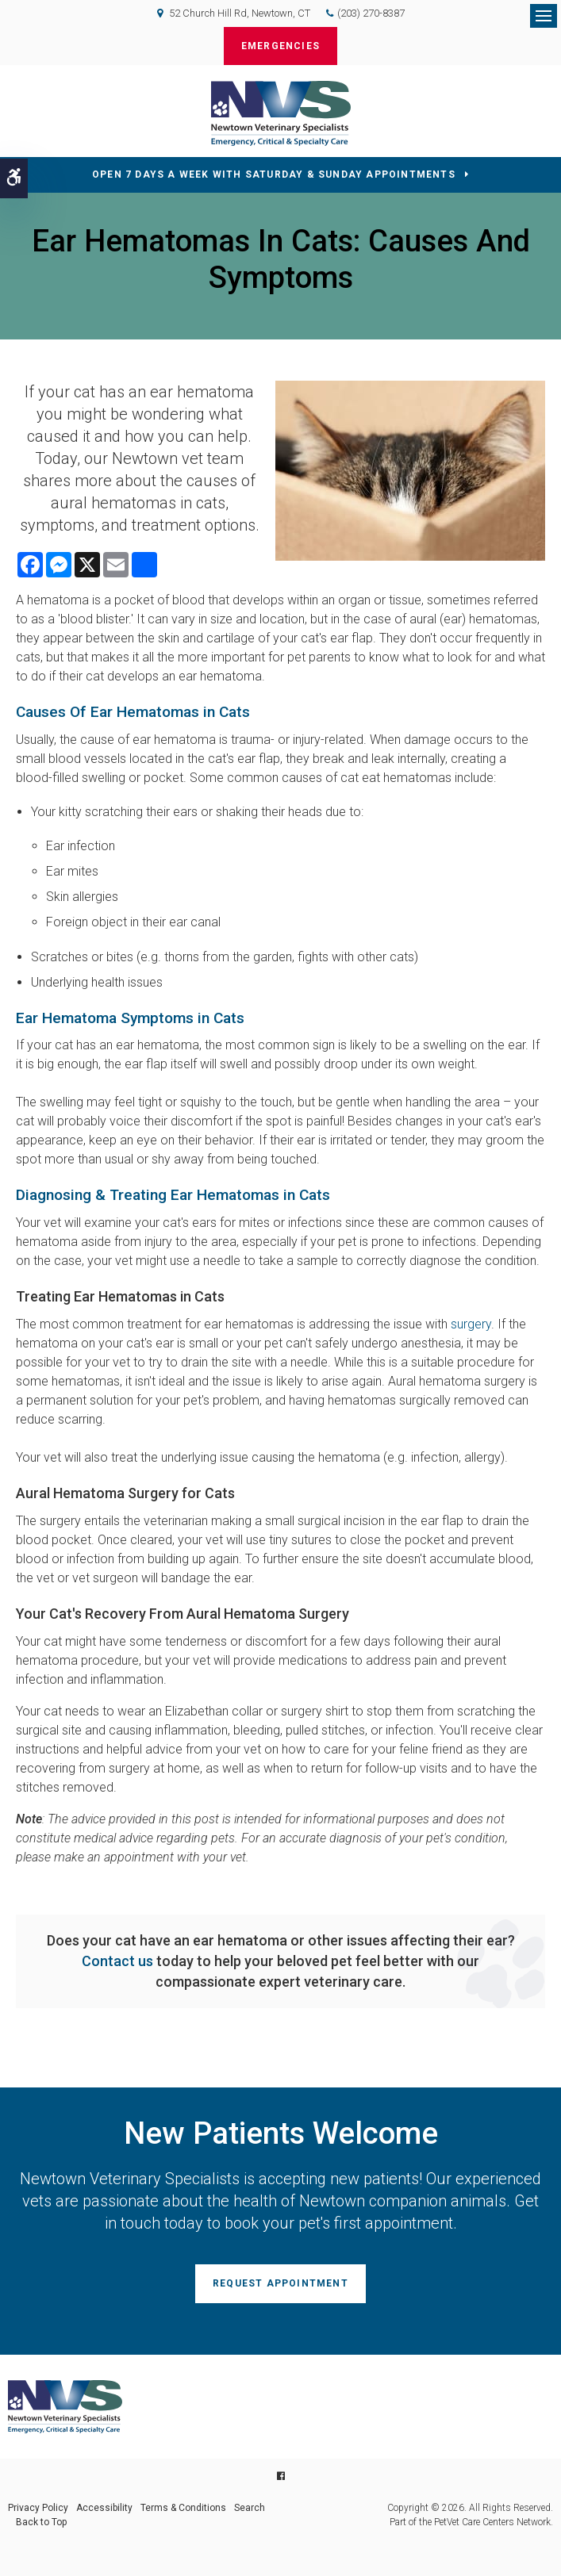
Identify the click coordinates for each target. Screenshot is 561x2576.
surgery (471, 1324)
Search (249, 2507)
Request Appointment (280, 2283)
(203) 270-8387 (371, 13)
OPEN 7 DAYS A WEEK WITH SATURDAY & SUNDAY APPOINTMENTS (273, 174)
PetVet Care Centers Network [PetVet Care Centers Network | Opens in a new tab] (492, 2522)
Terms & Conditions (183, 2507)
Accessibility (104, 2507)
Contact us (117, 1961)
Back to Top (41, 2522)
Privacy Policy (38, 2507)
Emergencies (280, 46)
